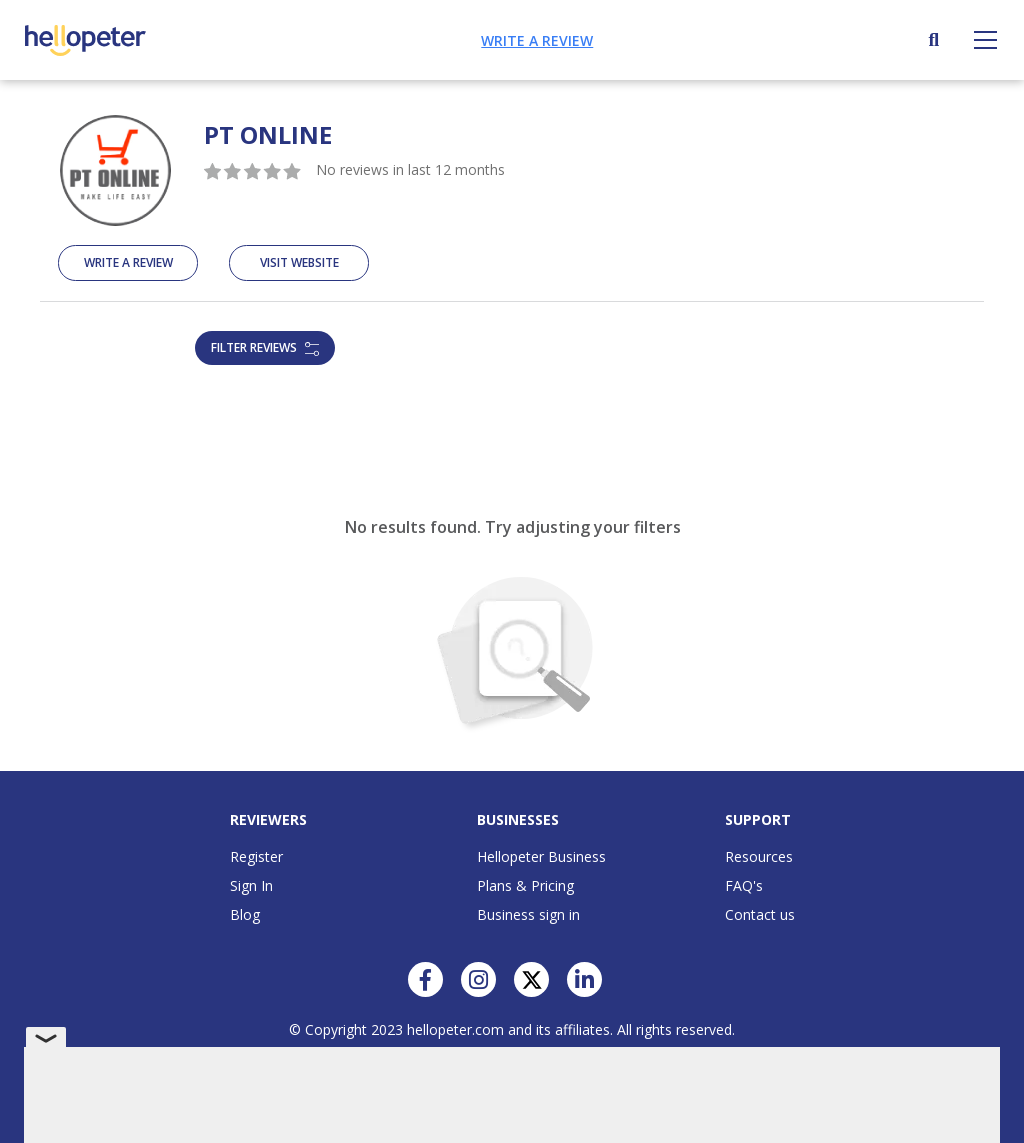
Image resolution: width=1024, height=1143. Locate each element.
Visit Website (299, 262)
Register (256, 856)
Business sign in (528, 914)
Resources (759, 856)
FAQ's (744, 885)
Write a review (537, 40)
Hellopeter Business (541, 856)
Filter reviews (265, 347)
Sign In (251, 885)
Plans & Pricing (525, 885)
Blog (245, 914)
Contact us (760, 914)
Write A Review (128, 262)
